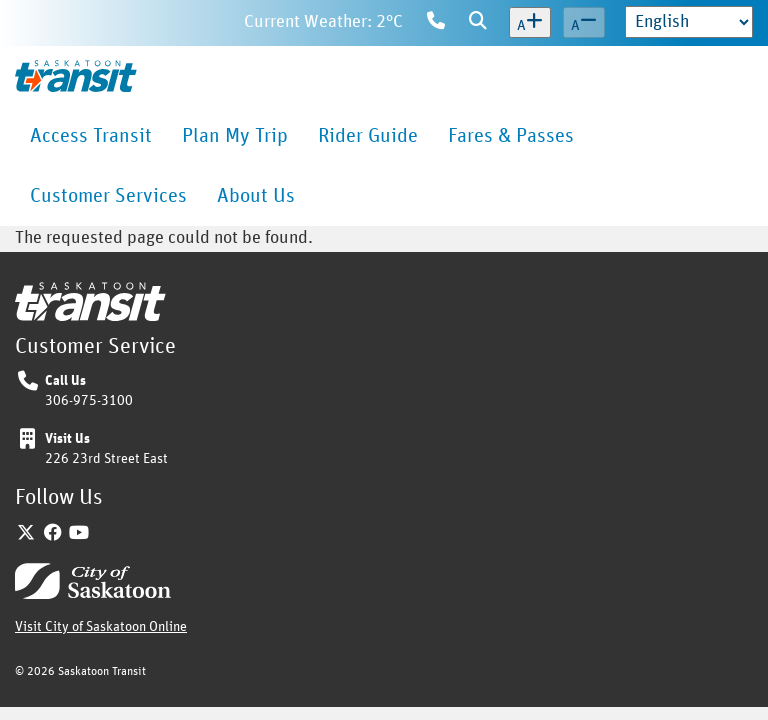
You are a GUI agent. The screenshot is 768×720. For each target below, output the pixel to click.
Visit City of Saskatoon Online (101, 627)
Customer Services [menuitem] (108, 196)
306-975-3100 (89, 401)
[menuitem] (91, 136)
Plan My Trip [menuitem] (235, 136)
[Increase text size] (530, 23)
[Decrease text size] (584, 23)
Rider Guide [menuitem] (368, 136)
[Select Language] (689, 22)
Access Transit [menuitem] (91, 136)
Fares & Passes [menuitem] (511, 136)
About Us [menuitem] (256, 196)
